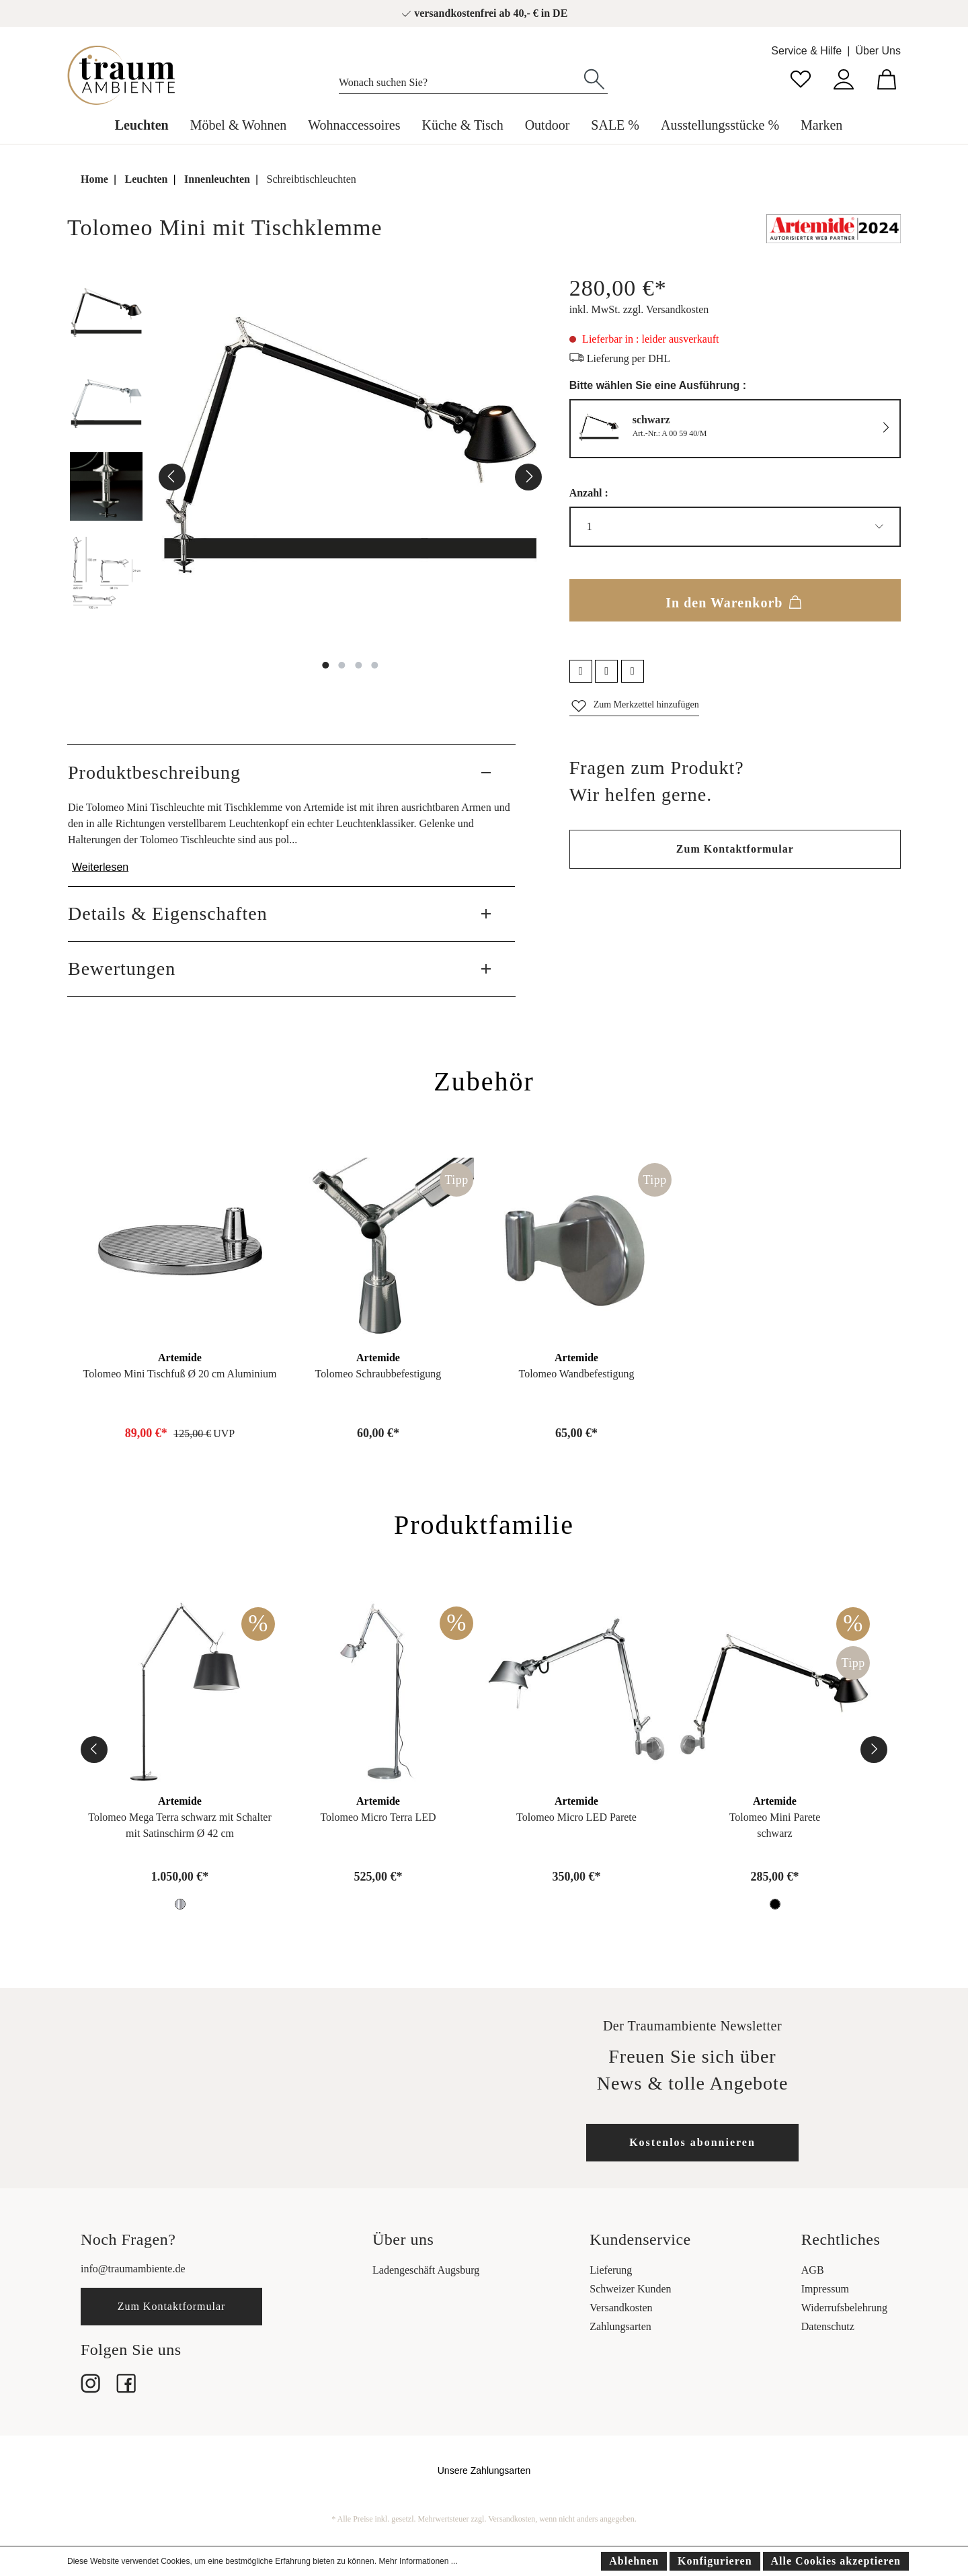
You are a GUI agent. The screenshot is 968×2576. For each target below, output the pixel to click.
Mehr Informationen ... (417, 2561)
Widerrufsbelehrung (844, 2307)
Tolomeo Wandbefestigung (576, 1373)
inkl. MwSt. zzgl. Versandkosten (639, 309)
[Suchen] (594, 78)
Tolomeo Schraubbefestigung (378, 1373)
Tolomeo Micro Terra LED (378, 1817)
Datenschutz (827, 2326)
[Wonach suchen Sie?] (460, 79)
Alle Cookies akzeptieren (836, 2561)
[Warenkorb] (887, 77)
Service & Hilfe (806, 50)
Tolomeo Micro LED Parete (576, 1817)
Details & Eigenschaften (168, 913)
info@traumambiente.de (133, 2268)
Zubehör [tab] (484, 1081)
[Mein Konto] (844, 77)
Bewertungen (121, 968)
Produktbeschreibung (154, 772)
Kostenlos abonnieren (692, 2142)
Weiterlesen (100, 867)
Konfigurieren (715, 2561)
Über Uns (878, 50)
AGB (812, 2270)
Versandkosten (621, 2307)
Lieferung (611, 2270)
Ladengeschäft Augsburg (425, 2270)
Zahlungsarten (620, 2326)
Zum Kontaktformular (735, 849)
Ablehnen (634, 2561)
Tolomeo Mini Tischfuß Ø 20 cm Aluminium (180, 1373)
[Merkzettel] (801, 77)
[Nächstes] (528, 477)
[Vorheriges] (172, 477)
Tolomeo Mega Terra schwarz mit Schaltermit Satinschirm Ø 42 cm (179, 1825)
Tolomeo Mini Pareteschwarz (775, 1825)
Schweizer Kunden (630, 2288)
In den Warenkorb (735, 600)
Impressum (825, 2288)
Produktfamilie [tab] (484, 1525)
